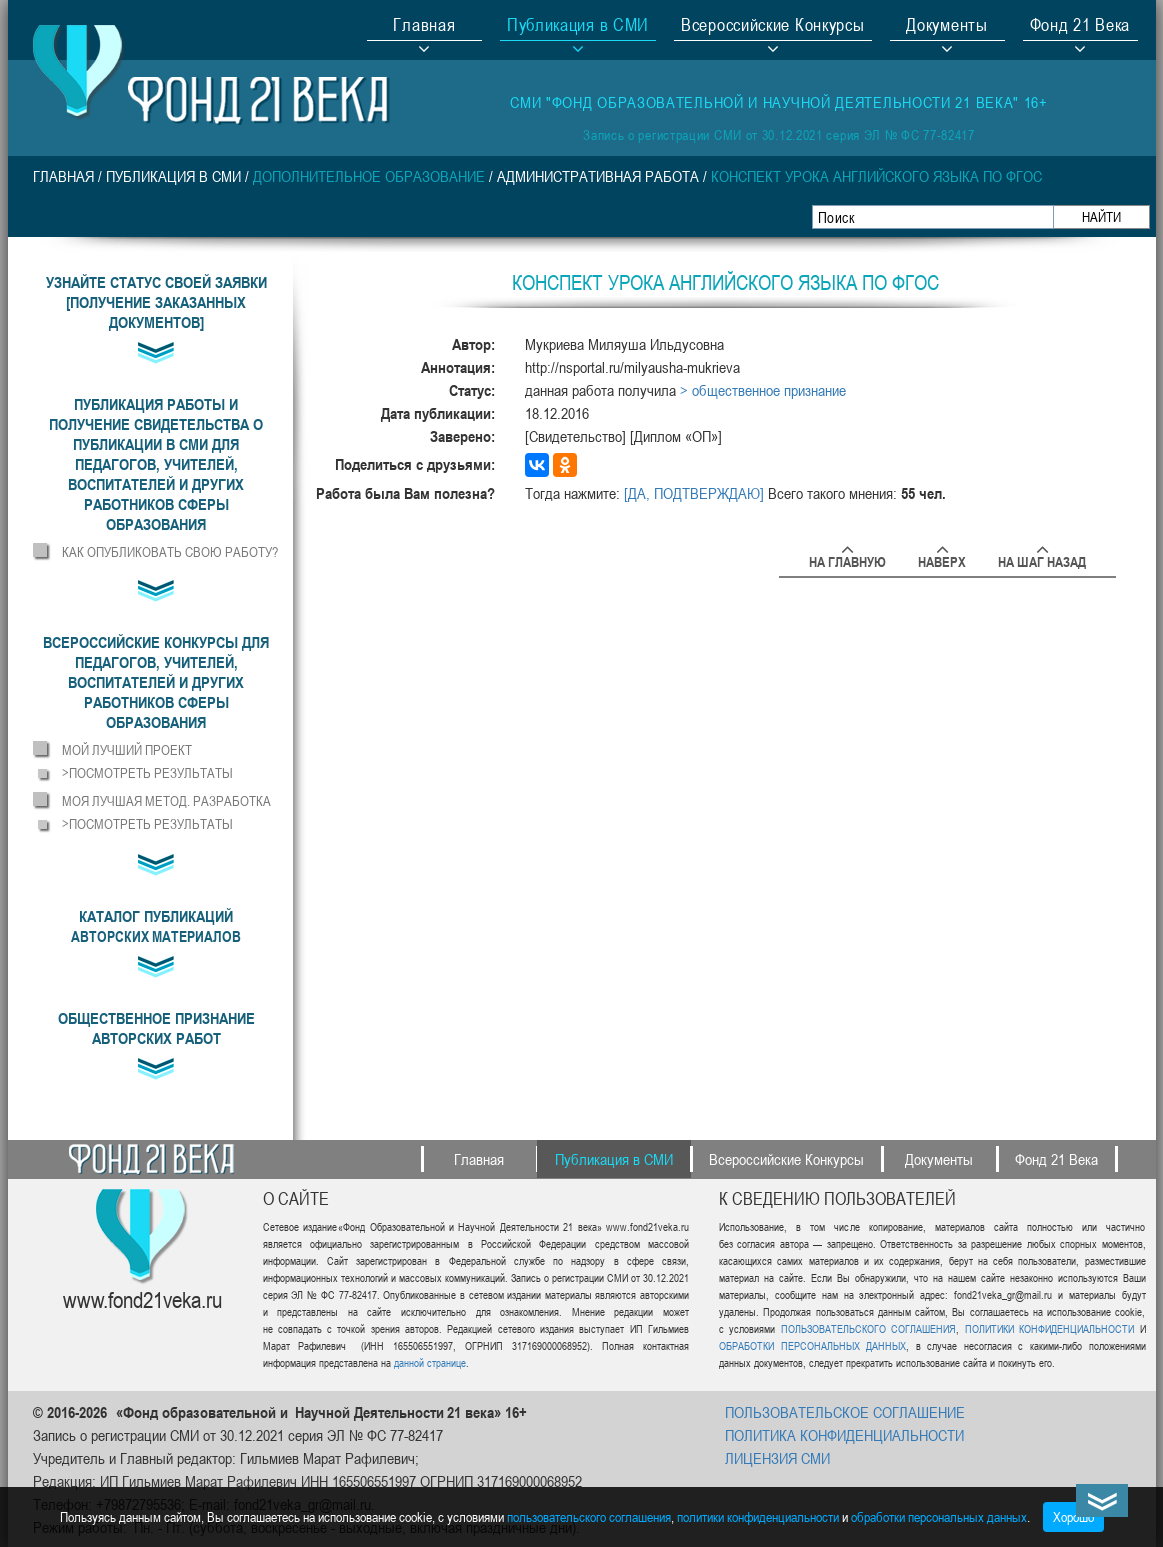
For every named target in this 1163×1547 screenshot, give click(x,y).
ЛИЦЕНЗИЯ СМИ (777, 1458)
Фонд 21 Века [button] (1080, 27)
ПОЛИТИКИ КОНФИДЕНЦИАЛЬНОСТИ (1049, 1328)
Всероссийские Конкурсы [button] (772, 27)
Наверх (942, 558)
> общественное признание (763, 390)
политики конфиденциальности (758, 1516)
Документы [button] (946, 27)
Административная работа (598, 176)
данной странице (430, 1362)
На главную (847, 558)
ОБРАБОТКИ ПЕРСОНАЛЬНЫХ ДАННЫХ (812, 1345)
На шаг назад (1042, 558)
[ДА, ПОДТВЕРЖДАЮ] (694, 493)
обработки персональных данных (939, 1516)
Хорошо (1073, 1516)
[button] (156, 464)
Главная (424, 27)
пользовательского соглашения (589, 1516)
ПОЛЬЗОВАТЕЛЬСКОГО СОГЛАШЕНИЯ (868, 1328)
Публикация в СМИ (173, 176)
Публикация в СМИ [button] (578, 27)
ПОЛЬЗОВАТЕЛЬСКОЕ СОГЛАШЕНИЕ (845, 1412)
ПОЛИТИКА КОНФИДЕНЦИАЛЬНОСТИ (844, 1435)
